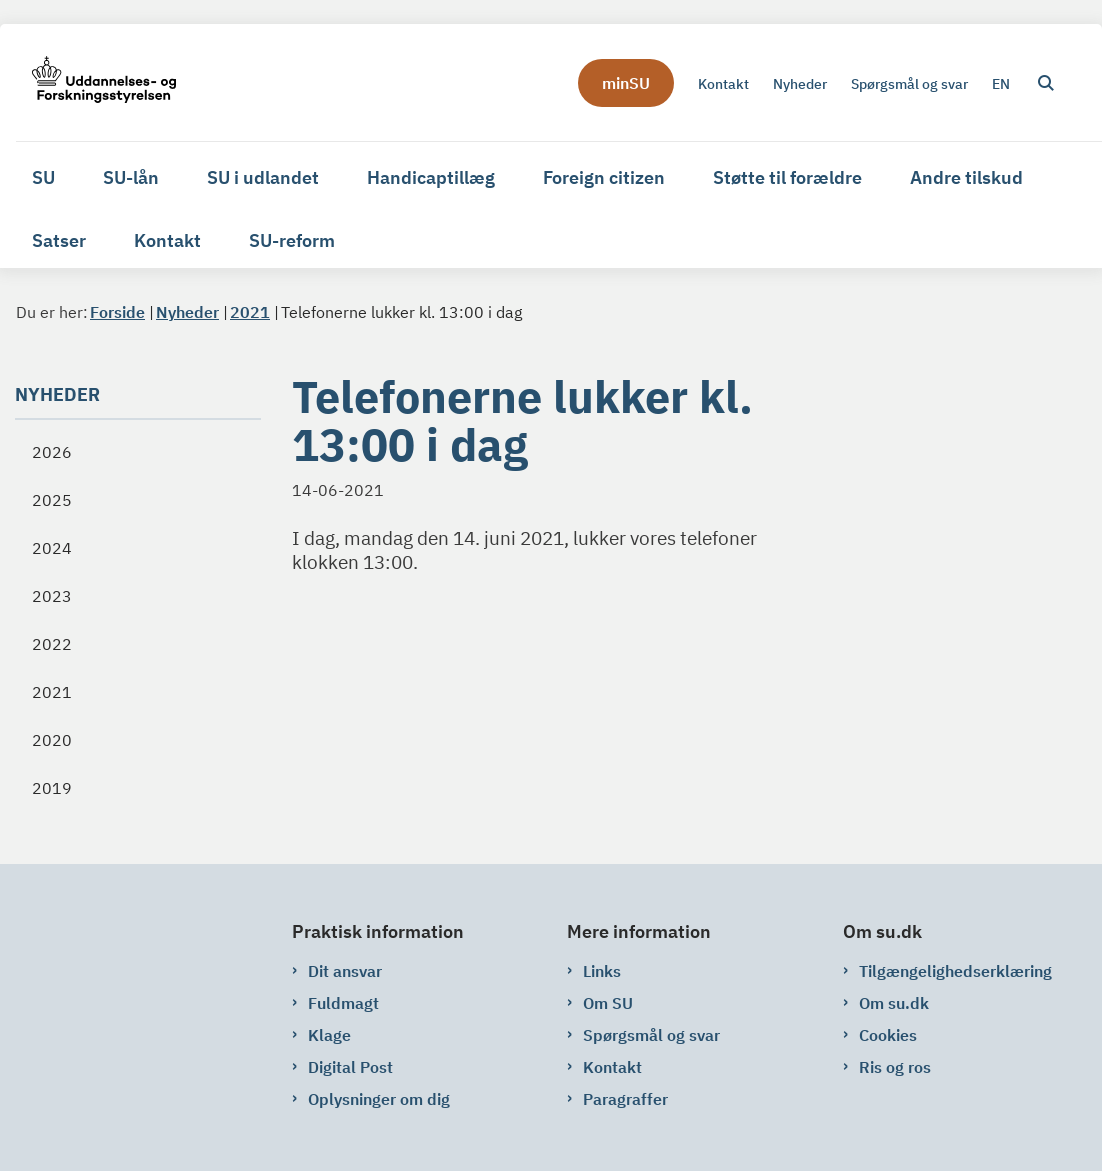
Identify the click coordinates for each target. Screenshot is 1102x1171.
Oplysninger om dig (379, 1099)
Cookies (888, 1035)
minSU (626, 83)
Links (602, 971)
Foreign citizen (604, 177)
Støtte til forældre (787, 177)
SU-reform (292, 240)
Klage (329, 1035)
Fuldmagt (343, 1003)
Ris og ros (895, 1067)
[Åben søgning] (1046, 83)
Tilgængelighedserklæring (955, 971)
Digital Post (350, 1067)
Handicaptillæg (431, 177)
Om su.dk (894, 1003)
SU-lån (131, 177)
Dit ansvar (345, 971)
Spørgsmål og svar (651, 1035)
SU (43, 177)
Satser (59, 240)
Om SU (608, 1003)
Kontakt (167, 240)
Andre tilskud (966, 177)
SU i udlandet (263, 177)
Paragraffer (625, 1099)
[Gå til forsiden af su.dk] (96, 82)
